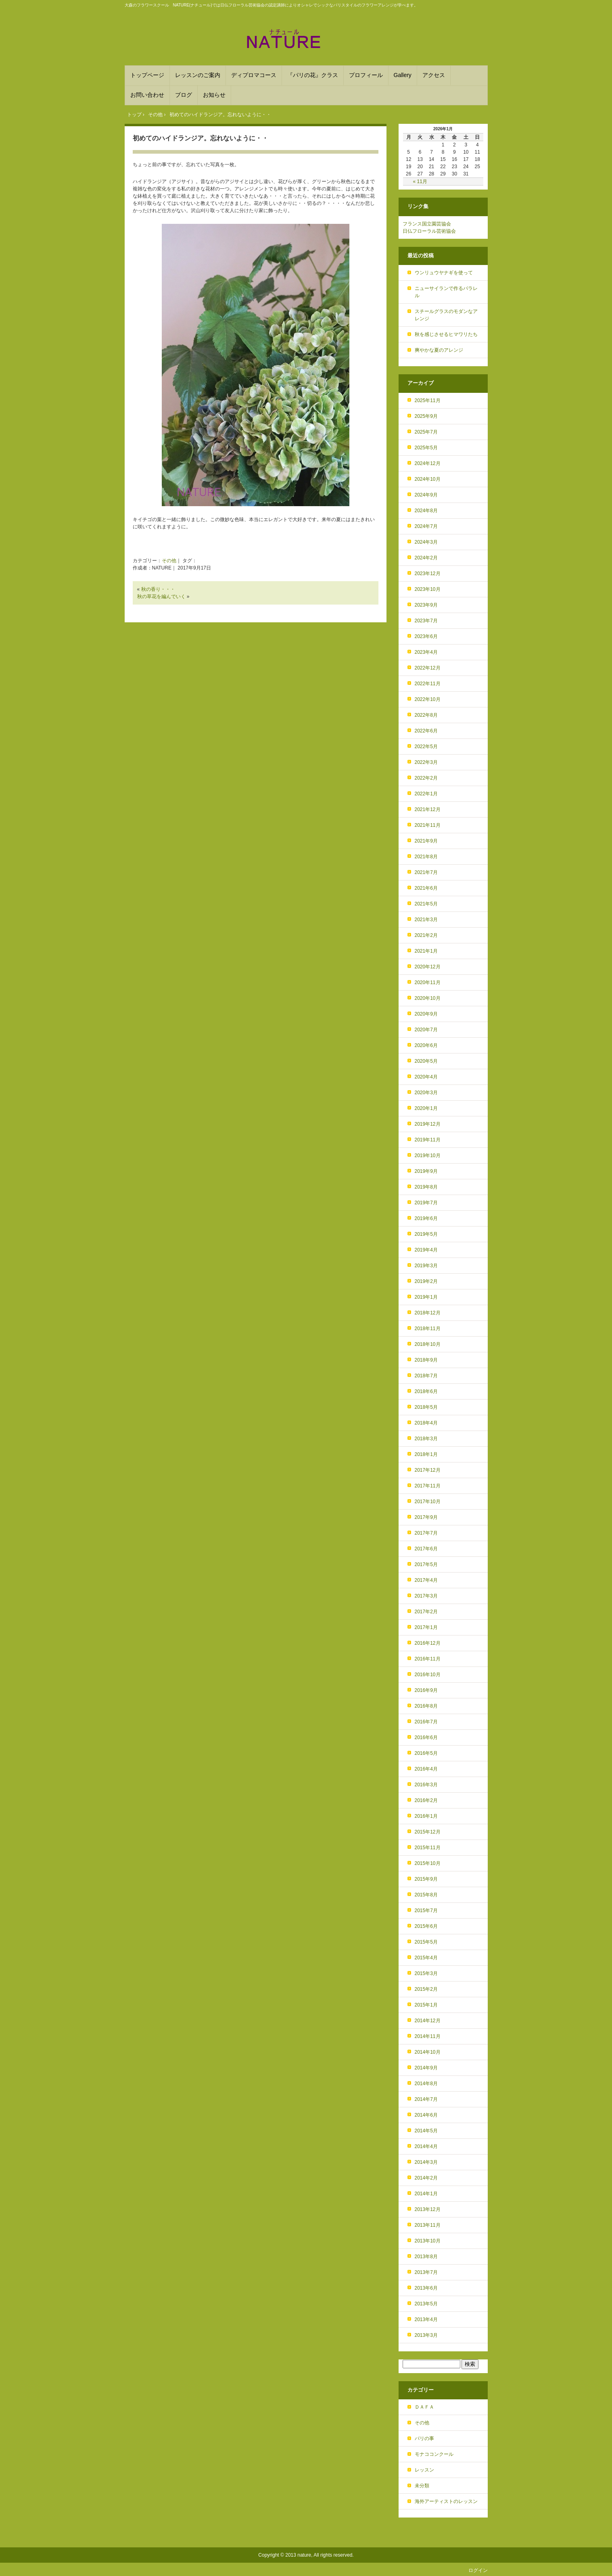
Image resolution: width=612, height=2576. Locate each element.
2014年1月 (426, 2193)
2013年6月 (426, 2288)
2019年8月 (426, 1187)
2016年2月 (426, 1800)
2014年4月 (426, 2146)
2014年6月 (426, 2115)
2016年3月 (426, 1785)
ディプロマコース (253, 75)
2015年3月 (426, 1973)
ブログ (183, 95)
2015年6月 (426, 1926)
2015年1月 (426, 2005)
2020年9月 (426, 1014)
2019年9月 (426, 1171)
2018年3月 (426, 1438)
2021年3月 (426, 919)
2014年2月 (426, 2178)
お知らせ (214, 95)
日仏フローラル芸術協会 (429, 231)
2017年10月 (428, 1501)
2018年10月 (428, 1344)
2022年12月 (428, 668)
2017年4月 (426, 1580)
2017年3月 (426, 1596)
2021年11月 (428, 825)
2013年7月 (426, 2272)
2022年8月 (426, 715)
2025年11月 (428, 400)
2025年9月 (426, 416)
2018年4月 (426, 1423)
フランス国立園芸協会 (427, 224)
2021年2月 (426, 935)
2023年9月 (426, 605)
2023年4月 (426, 652)
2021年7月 (426, 872)
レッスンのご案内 (197, 75)
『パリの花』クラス (312, 75)
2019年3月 (426, 1265)
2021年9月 (426, 841)
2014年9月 (426, 2068)
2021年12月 (428, 809)
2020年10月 (428, 998)
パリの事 (424, 2438)
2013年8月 (426, 2256)
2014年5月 (426, 2131)
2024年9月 (426, 495)
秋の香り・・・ (158, 589)
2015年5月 (426, 1942)
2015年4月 (426, 1958)
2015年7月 (426, 1910)
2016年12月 (428, 1643)
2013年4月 (426, 2319)
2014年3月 (426, 2162)
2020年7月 (426, 1029)
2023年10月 (428, 589)
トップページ (147, 75)
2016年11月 (428, 1659)
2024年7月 (426, 526)
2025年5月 (426, 448)
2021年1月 (426, 951)
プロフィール (366, 75)
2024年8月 (426, 510)
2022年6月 (426, 731)
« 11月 (420, 181)
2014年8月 (426, 2083)
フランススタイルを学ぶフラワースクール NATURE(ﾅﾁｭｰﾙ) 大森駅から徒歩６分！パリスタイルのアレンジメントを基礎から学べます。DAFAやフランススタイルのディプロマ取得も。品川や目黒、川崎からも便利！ (306, 39)
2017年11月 (428, 1486)
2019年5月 (426, 1234)
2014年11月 (428, 2036)
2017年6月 (426, 1549)
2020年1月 (426, 1108)
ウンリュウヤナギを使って (444, 272)
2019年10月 (428, 1155)
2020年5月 (426, 1061)
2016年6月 (426, 1737)
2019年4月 (426, 1250)
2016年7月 (426, 1722)
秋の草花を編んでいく (161, 596)
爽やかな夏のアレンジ (439, 350)
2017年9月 (426, 1517)
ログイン (478, 2570)
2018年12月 (428, 1313)
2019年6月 (426, 1218)
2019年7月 (426, 1203)
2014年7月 (426, 2099)
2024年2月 (426, 558)
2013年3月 (426, 2335)
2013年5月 (426, 2304)
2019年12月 (428, 1124)
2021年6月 (426, 888)
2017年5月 (426, 1564)
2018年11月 (428, 1328)
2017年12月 (428, 1470)
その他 (169, 560)
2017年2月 (426, 1611)
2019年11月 (428, 1140)
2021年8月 (426, 856)
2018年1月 (426, 1454)
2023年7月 (426, 621)
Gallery (402, 75)
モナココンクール (434, 2454)
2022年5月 (426, 746)
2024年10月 (428, 479)
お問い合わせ (147, 95)
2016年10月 (428, 1674)
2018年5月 (426, 1407)
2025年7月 (426, 432)
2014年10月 (428, 2052)
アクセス (433, 75)
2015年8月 (426, 1895)
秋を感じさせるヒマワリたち (446, 334)
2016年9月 (426, 1690)
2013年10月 (428, 2241)
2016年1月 (426, 1816)
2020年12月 (428, 967)
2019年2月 (426, 1281)
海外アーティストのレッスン (446, 2501)
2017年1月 (426, 1627)
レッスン (424, 2470)
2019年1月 (426, 1297)
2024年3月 (426, 542)
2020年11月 (428, 982)
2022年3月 (426, 762)
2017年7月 (426, 1533)
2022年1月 (426, 794)
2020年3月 (426, 1092)
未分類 (422, 2485)
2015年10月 (428, 1863)
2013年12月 (428, 2209)
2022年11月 (428, 683)
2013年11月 (428, 2225)
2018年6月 (426, 1391)
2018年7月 (426, 1376)
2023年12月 (428, 573)
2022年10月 (428, 699)
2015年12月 (428, 1832)
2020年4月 (426, 1077)
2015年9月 (426, 1879)
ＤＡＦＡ (424, 2407)
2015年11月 (428, 1847)
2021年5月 (426, 904)
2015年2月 (426, 1989)
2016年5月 (426, 1753)
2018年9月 (426, 1360)
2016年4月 (426, 1769)
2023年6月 (426, 636)
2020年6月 (426, 1045)
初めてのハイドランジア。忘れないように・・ (200, 138)
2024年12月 (428, 463)
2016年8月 (426, 1706)
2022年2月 (426, 778)
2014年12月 (428, 2020)
